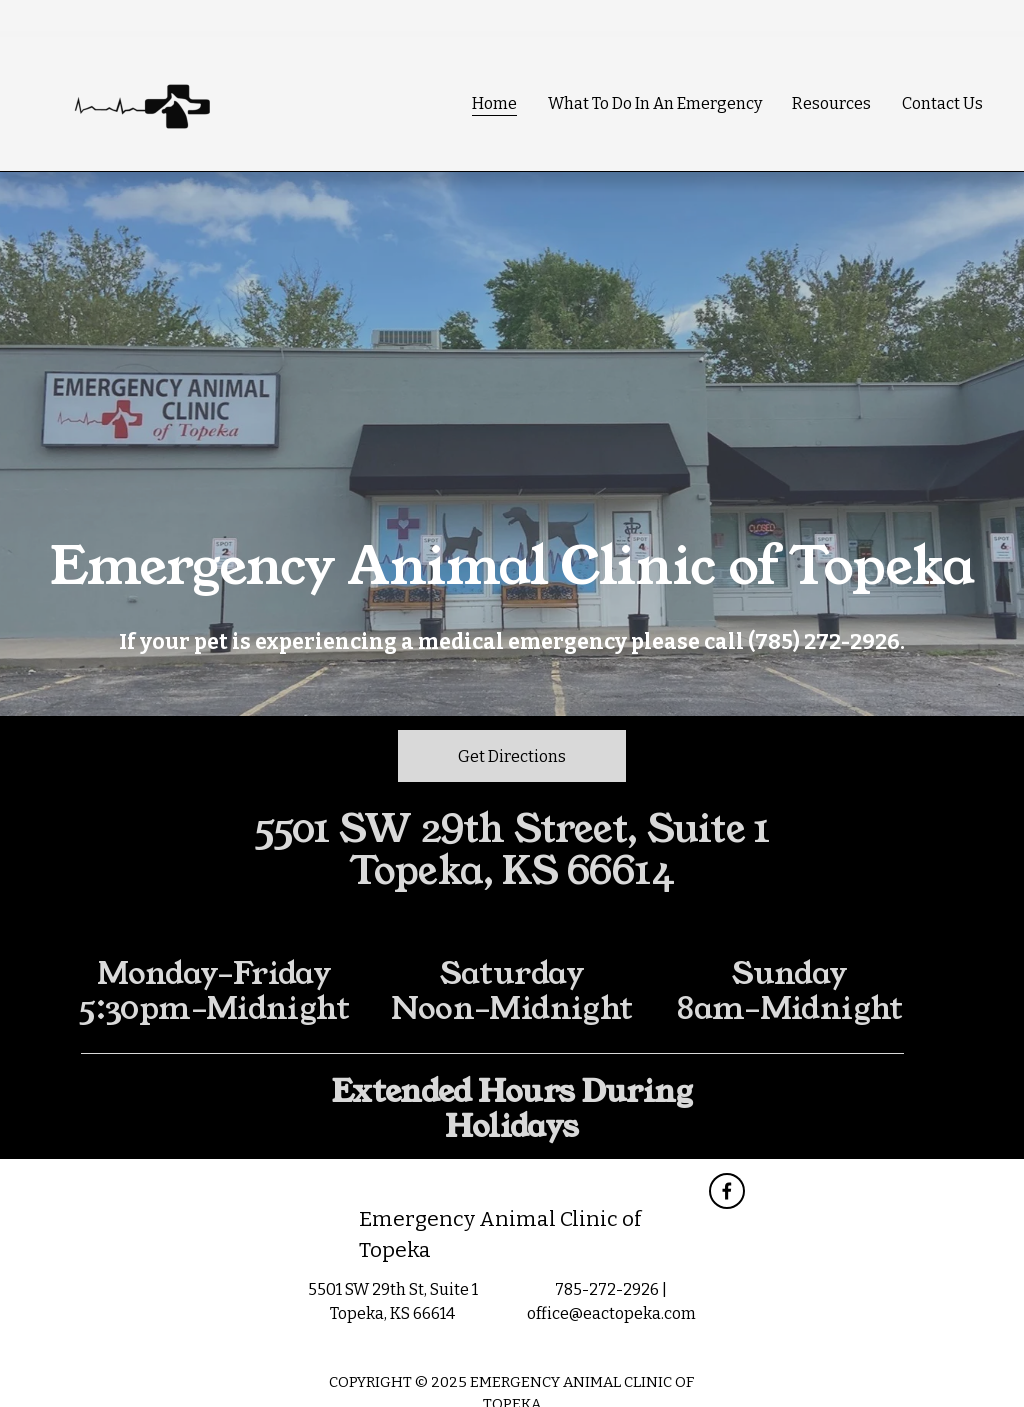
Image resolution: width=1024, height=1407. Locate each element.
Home (494, 103)
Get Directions (512, 756)
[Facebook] (727, 1191)
